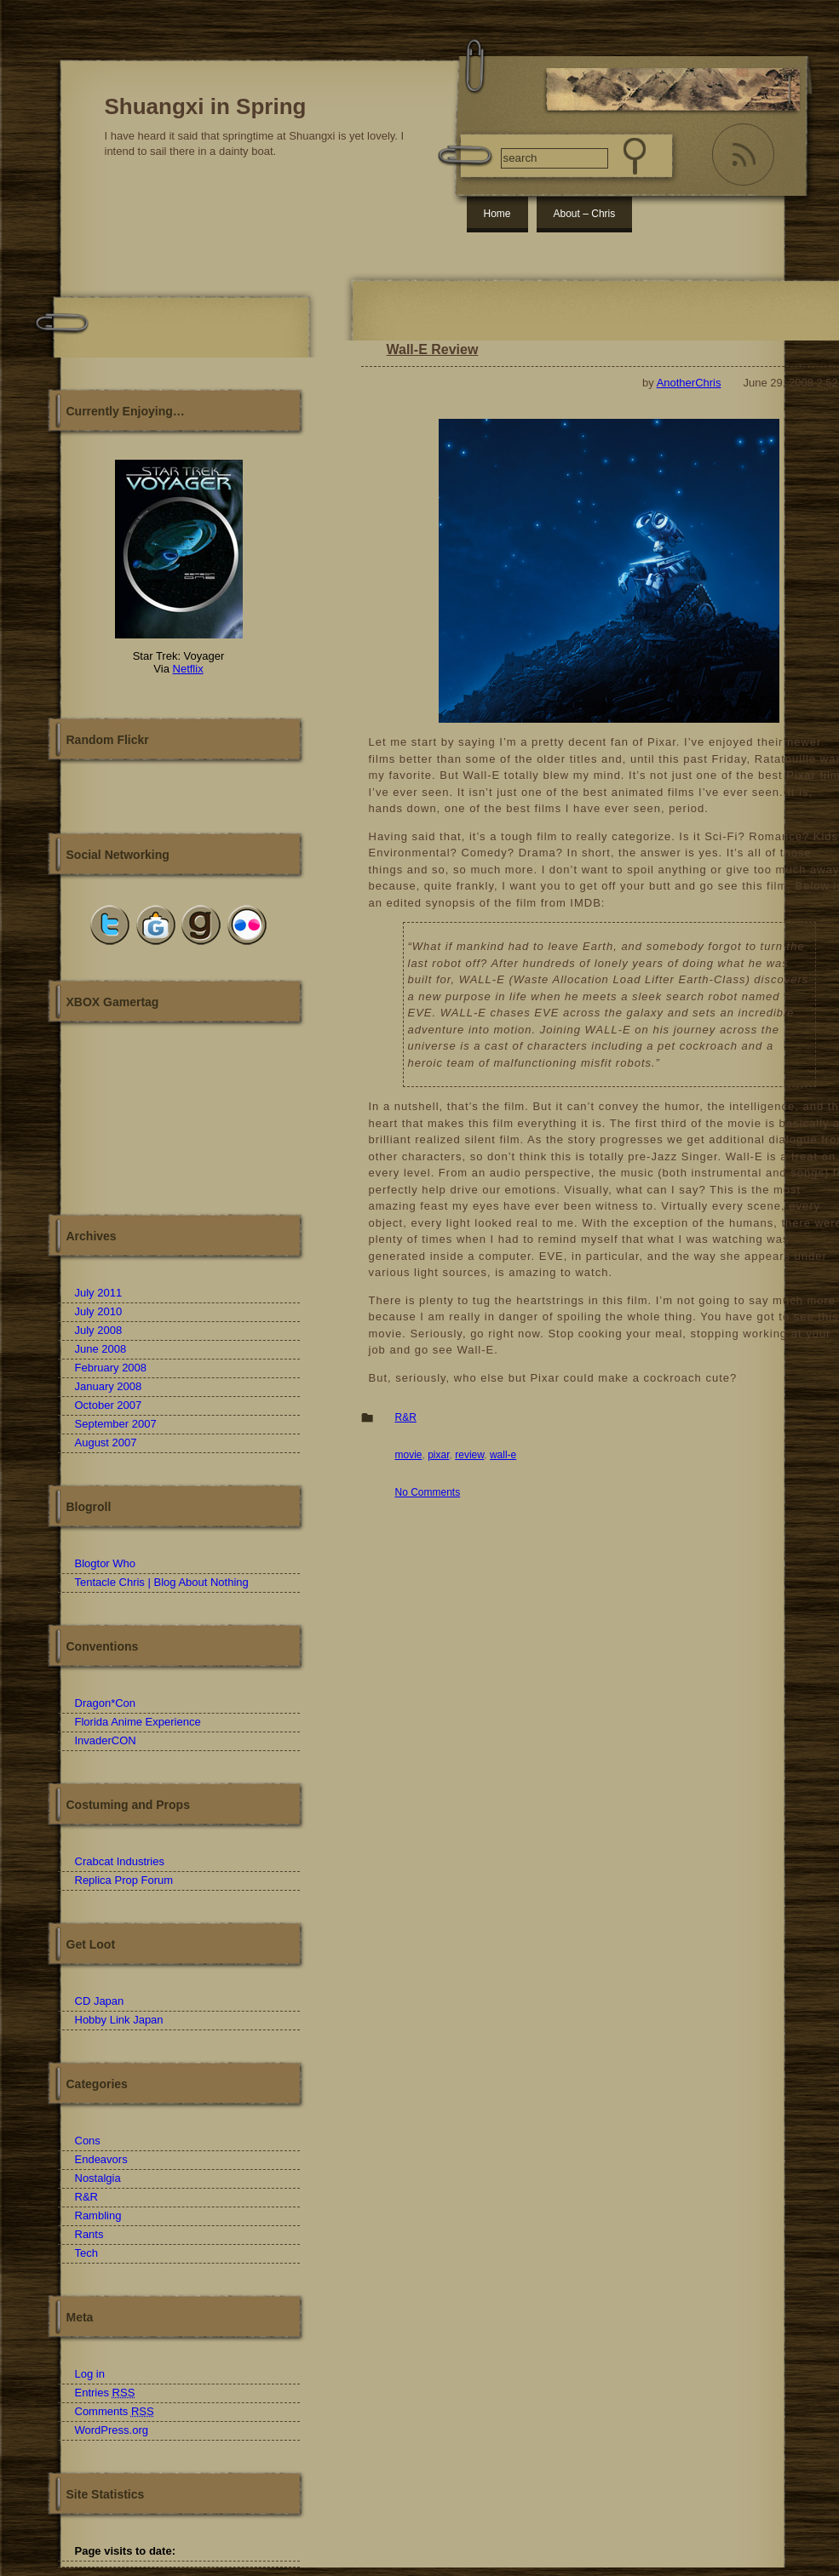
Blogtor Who (105, 1563)
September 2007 (116, 1423)
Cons (88, 2140)
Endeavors (101, 2159)
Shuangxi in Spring (206, 106)
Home (497, 214)
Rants (89, 2234)
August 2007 (106, 1442)
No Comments (428, 1492)
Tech (86, 2253)
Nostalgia (98, 2178)
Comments (114, 2411)
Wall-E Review (433, 349)
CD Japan (99, 2001)
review (469, 1455)
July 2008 (99, 1330)
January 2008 (108, 1386)
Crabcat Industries (120, 1861)
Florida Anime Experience (138, 1721)
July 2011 (99, 1292)
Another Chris (179, 1122)
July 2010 (99, 1311)
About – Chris (585, 214)
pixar (438, 1455)
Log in (90, 2373)
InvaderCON (105, 1740)
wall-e (503, 1455)
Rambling (98, 2215)
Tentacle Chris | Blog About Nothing (162, 1582)
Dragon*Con (105, 1703)
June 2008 (101, 1348)
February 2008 (111, 1367)
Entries (105, 2392)
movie (408, 1455)
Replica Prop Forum (124, 1880)
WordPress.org (111, 2430)
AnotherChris (689, 382)
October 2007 (108, 1405)
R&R (406, 1417)
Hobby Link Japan (119, 2019)
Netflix (188, 668)
